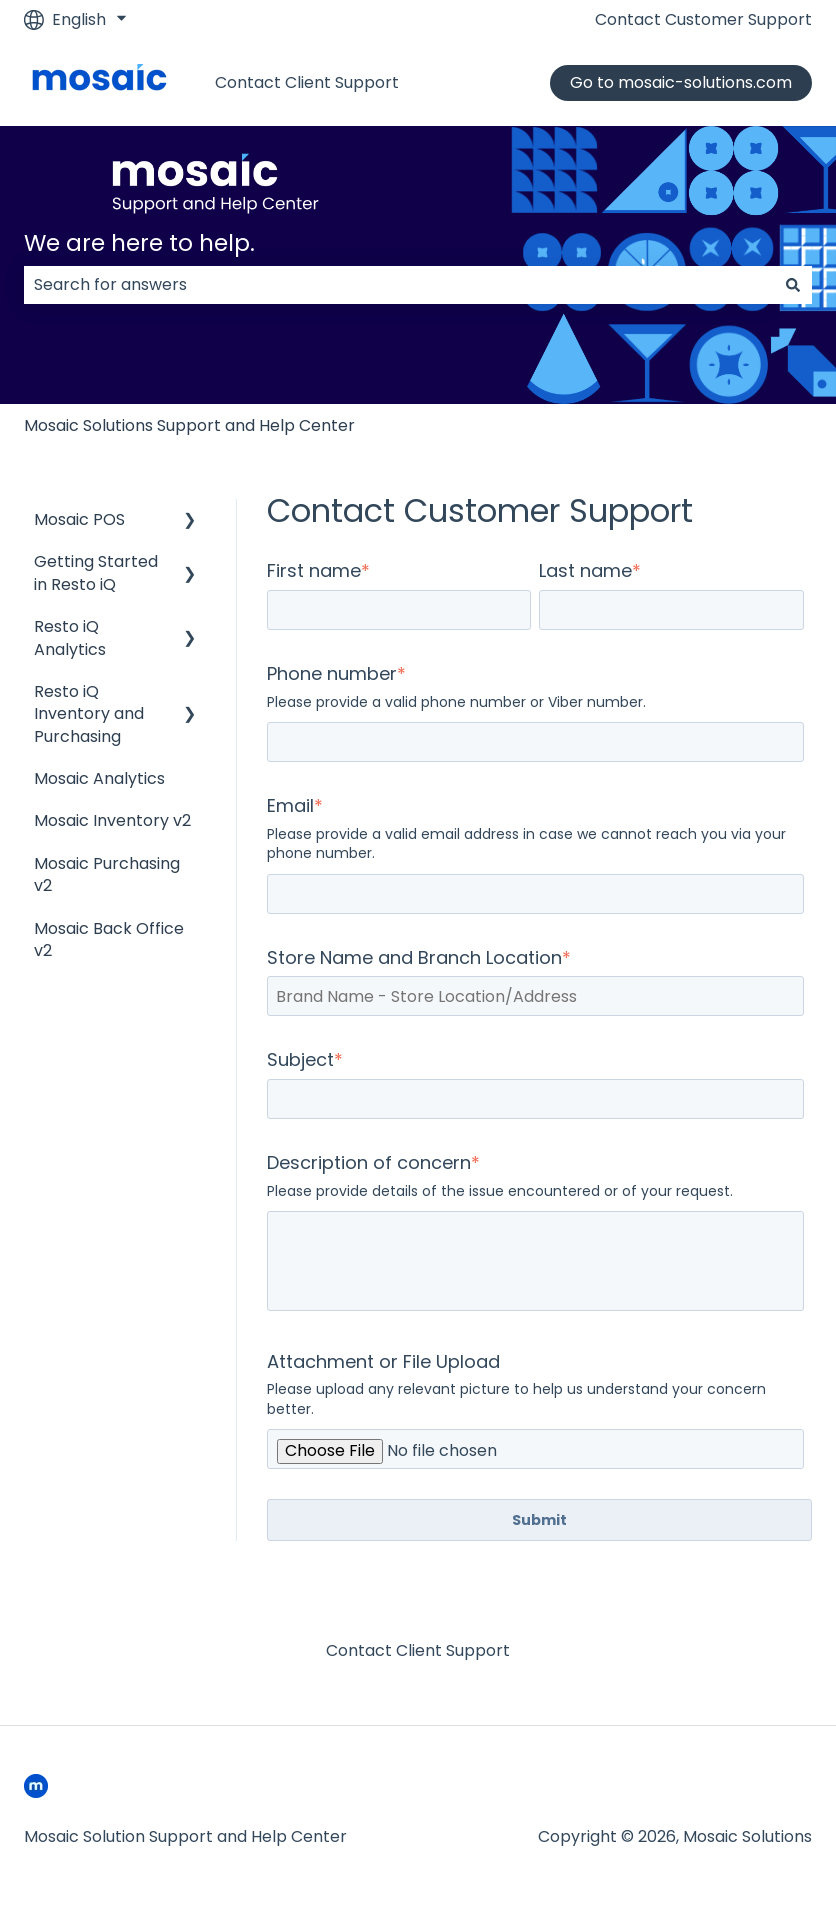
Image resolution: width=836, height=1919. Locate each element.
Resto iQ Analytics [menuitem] (70, 637)
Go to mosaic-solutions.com (681, 82)
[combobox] (399, 285)
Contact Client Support (307, 83)
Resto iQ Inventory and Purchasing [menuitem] (89, 714)
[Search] (793, 285)
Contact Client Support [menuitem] (418, 1650)
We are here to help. (139, 243)
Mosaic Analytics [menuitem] (99, 778)
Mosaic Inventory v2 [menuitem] (112, 820)
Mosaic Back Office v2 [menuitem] (109, 939)
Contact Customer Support (703, 20)
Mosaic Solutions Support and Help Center (189, 425)
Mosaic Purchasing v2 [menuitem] (107, 874)
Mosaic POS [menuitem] (79, 519)
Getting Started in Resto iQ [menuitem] (96, 572)
